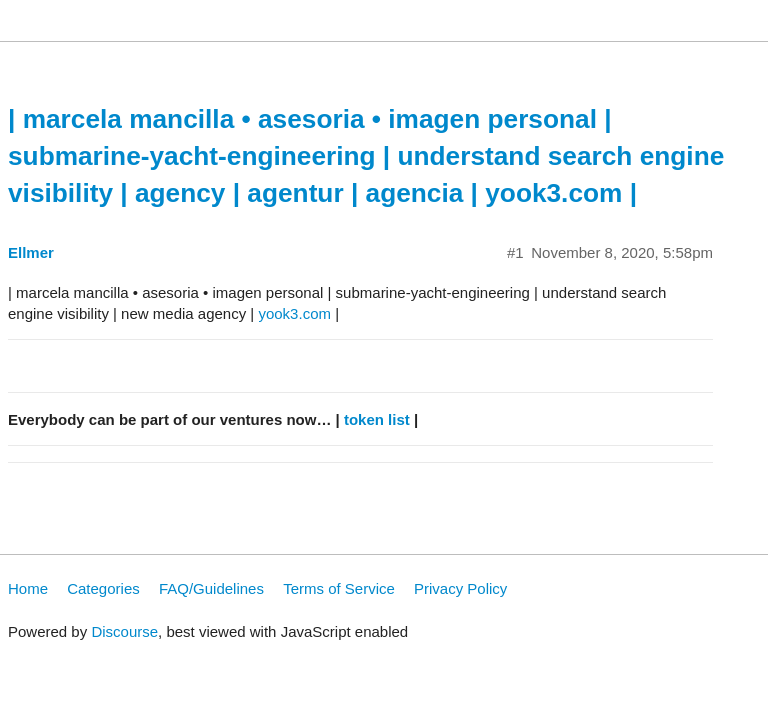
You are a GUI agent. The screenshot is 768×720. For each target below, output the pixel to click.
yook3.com (294, 313)
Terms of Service (339, 588)
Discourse (124, 631)
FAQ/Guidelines (211, 588)
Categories (103, 588)
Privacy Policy (460, 588)
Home (28, 588)
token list (377, 419)
